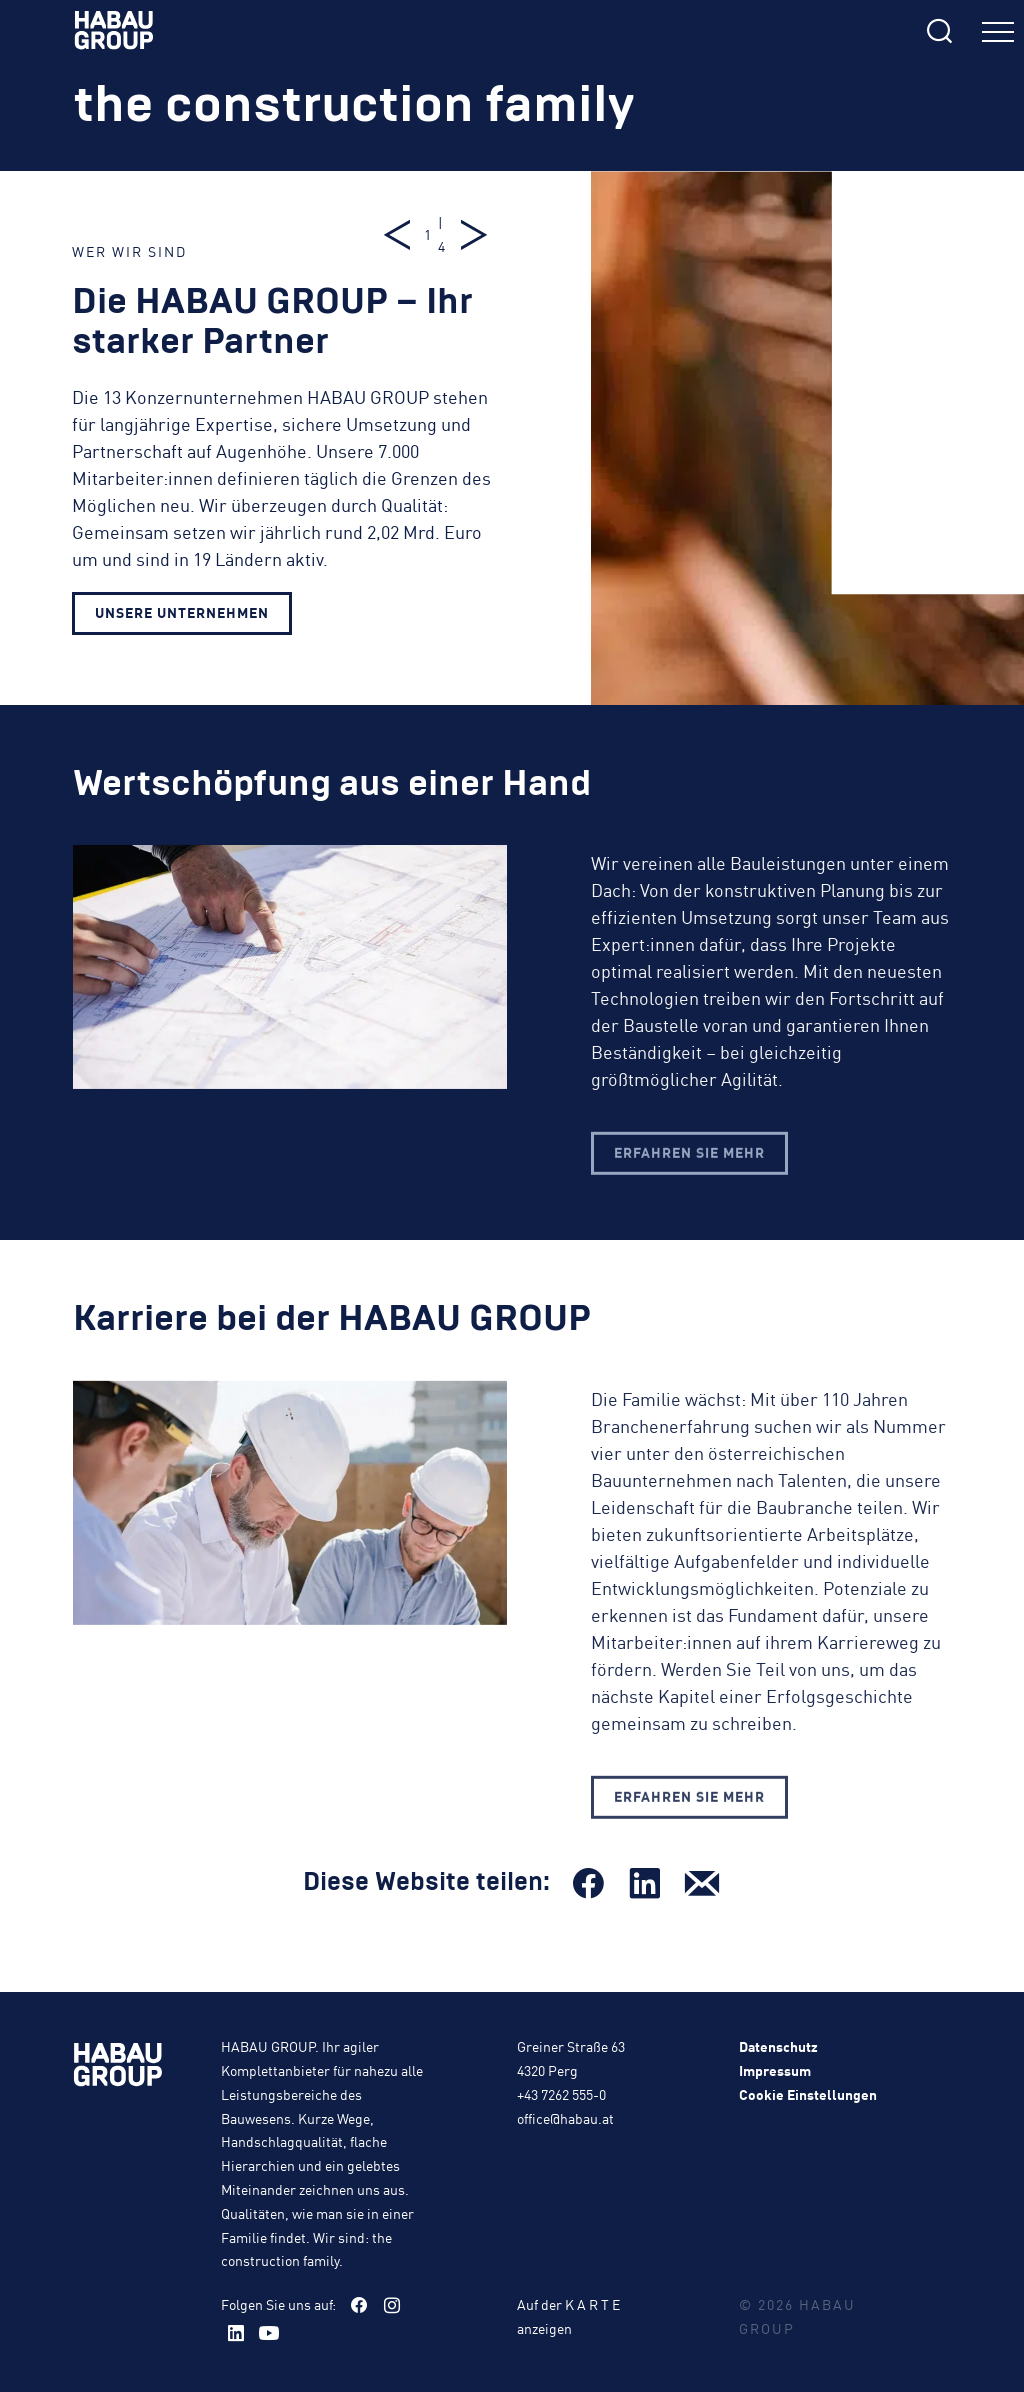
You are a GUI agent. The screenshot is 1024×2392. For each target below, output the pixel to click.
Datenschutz (778, 2046)
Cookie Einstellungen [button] (808, 2094)
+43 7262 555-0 (561, 2094)
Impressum (775, 2070)
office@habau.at (565, 2118)
